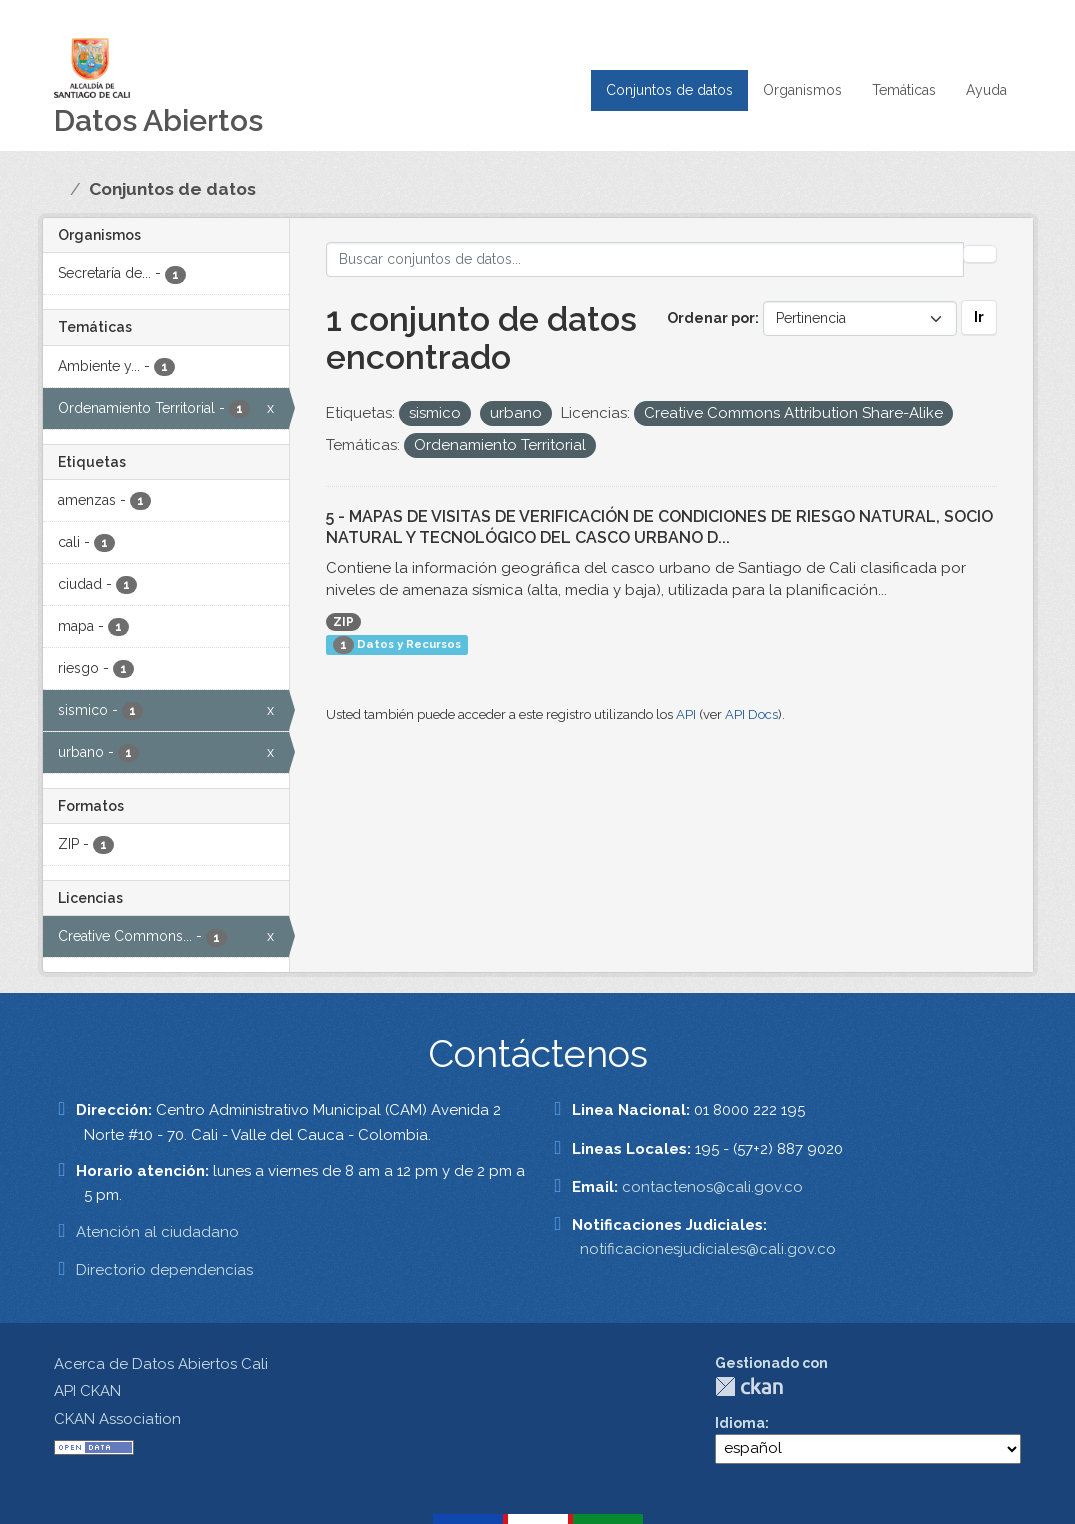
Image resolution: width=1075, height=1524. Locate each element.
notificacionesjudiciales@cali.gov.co (708, 1249)
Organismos (802, 90)
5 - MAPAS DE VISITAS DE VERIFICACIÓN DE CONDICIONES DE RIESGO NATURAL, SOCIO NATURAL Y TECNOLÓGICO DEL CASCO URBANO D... (659, 527)
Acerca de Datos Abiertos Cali (161, 1364)
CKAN (749, 1386)
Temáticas (904, 90)
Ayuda (986, 90)
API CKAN (87, 1391)
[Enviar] (980, 254)
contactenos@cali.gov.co (712, 1187)
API (686, 714)
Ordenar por (711, 318)
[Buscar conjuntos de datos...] (645, 259)
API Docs (751, 714)
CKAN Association (117, 1419)
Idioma (740, 1423)
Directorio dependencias (164, 1270)
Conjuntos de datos (669, 90)
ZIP (343, 622)
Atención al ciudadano (157, 1232)
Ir (979, 317)
